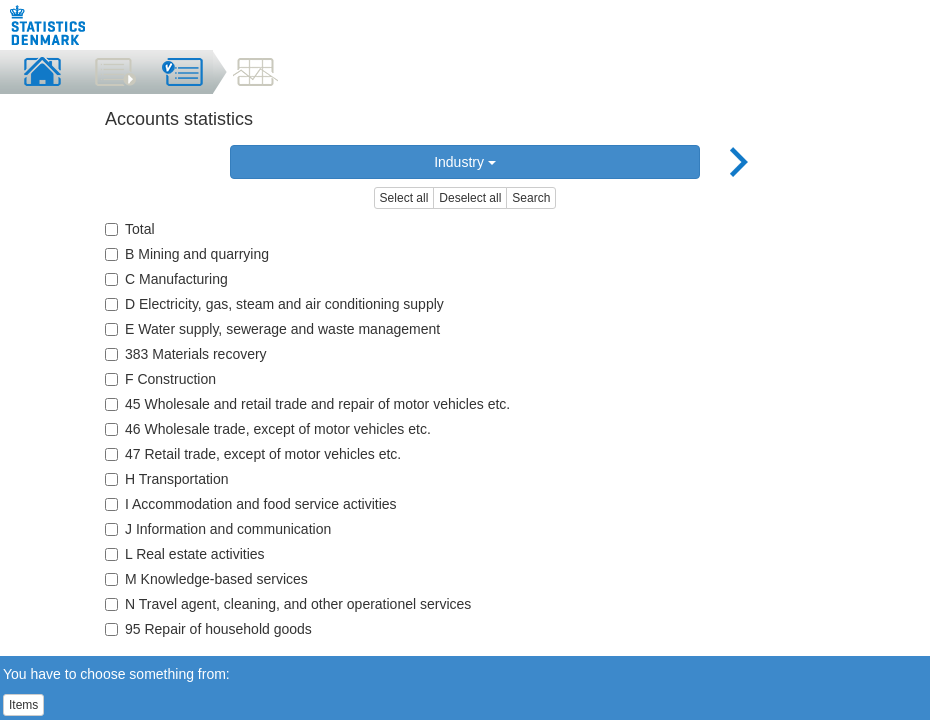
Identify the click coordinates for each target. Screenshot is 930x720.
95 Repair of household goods (208, 629)
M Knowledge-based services (206, 579)
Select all (404, 198)
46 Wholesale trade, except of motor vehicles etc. (268, 429)
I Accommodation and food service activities (251, 504)
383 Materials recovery (186, 354)
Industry (465, 162)
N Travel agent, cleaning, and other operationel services (288, 604)
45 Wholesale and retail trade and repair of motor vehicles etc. (307, 404)
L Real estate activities (185, 554)
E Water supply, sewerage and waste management (272, 329)
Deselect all (470, 198)
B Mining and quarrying (187, 254)
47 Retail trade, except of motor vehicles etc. (253, 454)
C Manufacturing (166, 279)
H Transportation (167, 479)
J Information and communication (218, 529)
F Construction (160, 379)
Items (23, 705)
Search (531, 198)
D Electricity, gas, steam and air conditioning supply (274, 304)
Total (130, 229)
